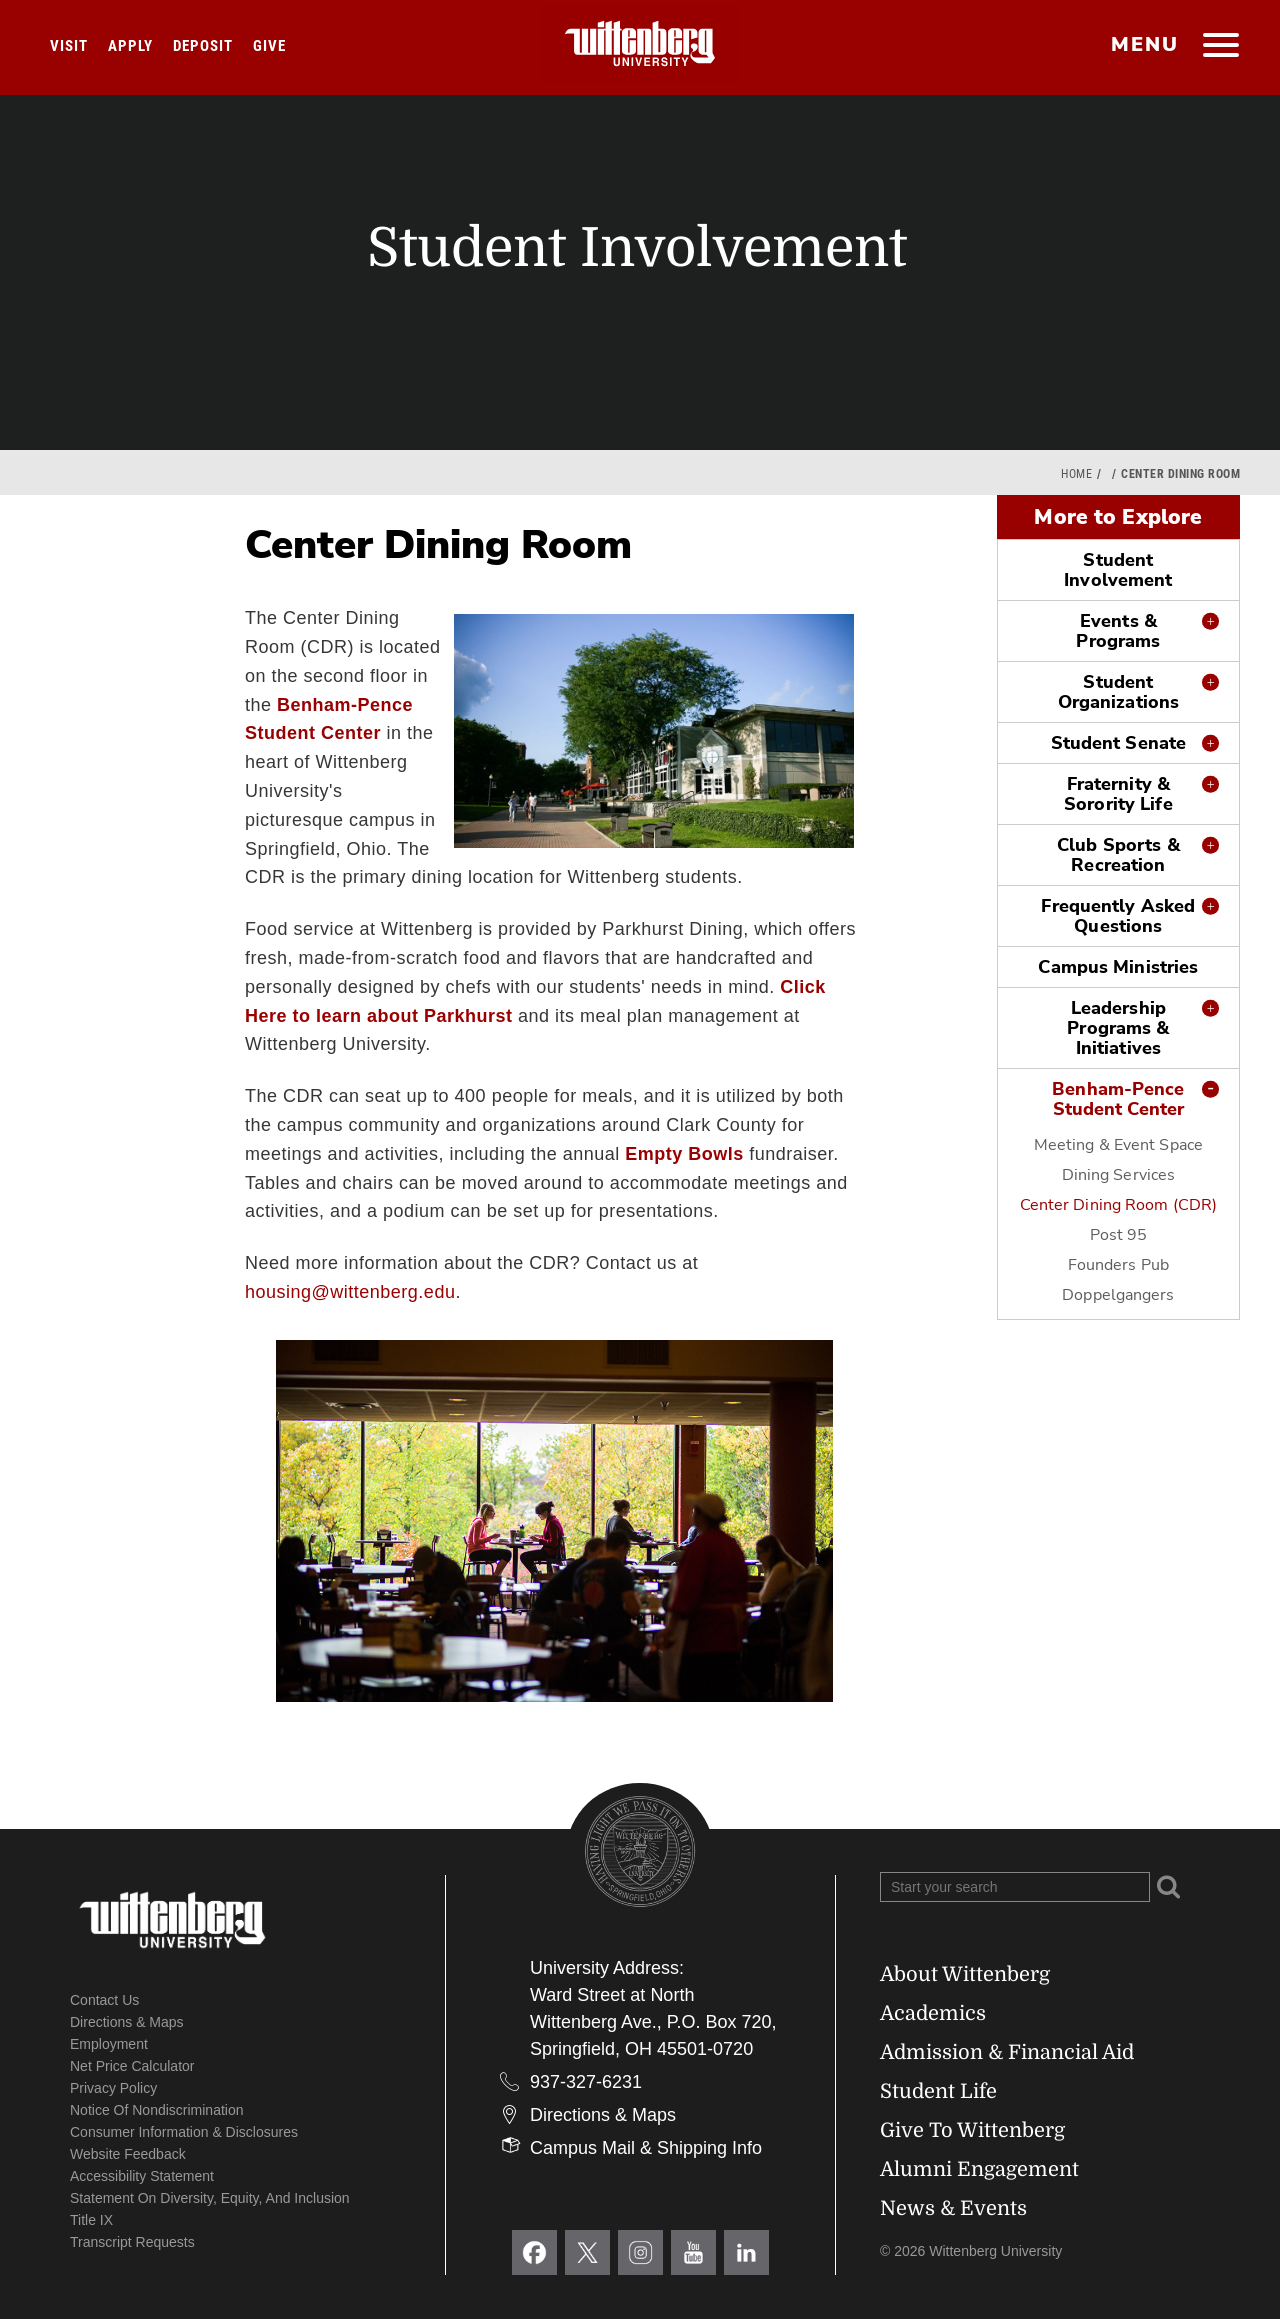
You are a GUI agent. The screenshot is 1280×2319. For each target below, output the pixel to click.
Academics (933, 2013)
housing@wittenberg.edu (350, 1292)
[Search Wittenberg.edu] (1015, 1887)
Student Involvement (1118, 570)
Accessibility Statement (142, 2176)
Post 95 (1119, 1235)
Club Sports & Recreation (1118, 855)
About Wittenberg (965, 1974)
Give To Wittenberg (972, 2130)
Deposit (203, 46)
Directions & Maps (127, 2022)
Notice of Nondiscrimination (157, 2110)
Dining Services (1119, 1175)
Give (269, 46)
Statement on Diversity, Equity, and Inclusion (210, 2198)
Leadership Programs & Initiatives (1118, 1028)
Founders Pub (1118, 1265)
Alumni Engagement (979, 2169)
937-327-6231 (586, 2082)
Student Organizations (1118, 692)
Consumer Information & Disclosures (184, 2132)
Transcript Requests (132, 2242)
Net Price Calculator (132, 2066)
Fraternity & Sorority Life (1118, 794)
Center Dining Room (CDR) (1119, 1205)
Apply (130, 46)
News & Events (953, 2208)
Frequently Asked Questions (1118, 916)
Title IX (91, 2220)
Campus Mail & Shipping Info (646, 2148)
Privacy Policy (113, 2088)
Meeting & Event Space (1118, 1145)
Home (1076, 474)
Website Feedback (128, 2154)
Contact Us (104, 2000)
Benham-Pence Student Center (1118, 1099)
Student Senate (1119, 743)
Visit (69, 46)
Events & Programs (1118, 631)
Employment (109, 2044)
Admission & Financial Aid (1007, 2052)
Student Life (938, 2091)
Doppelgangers (1118, 1295)
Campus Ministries (1118, 967)
